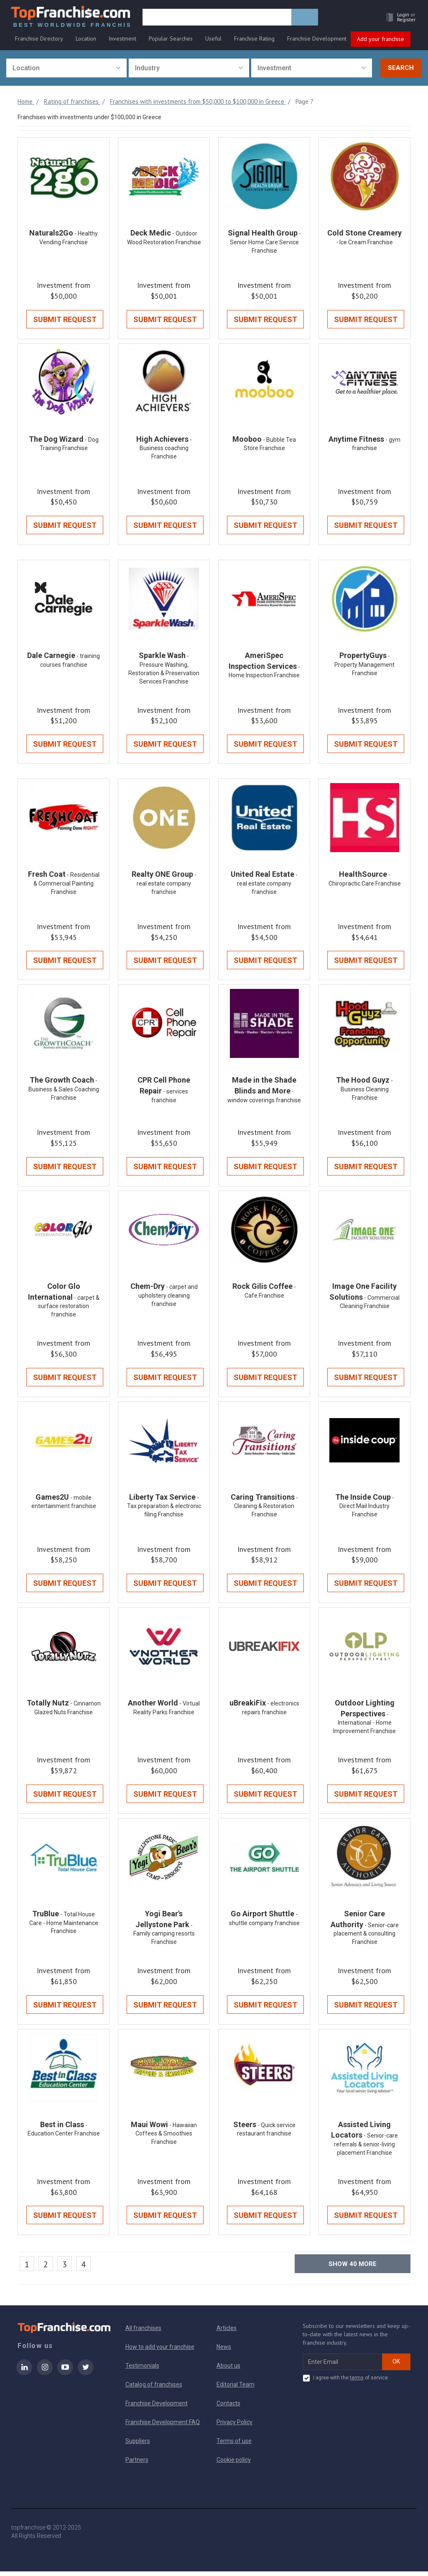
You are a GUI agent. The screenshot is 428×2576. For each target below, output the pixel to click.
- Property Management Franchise (364, 666)
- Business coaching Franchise (166, 449)
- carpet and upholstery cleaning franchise (168, 1298)
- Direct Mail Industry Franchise (366, 1509)
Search (401, 68)
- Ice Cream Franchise (364, 243)
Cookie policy (234, 2464)
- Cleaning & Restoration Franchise (266, 1509)
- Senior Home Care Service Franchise (265, 243)
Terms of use (234, 2445)
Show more (353, 2268)
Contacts (228, 2407)
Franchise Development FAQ (162, 2426)
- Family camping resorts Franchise (164, 1938)
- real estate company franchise (166, 885)
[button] (396, 19)
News (224, 2351)
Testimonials (142, 2370)
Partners (136, 2464)
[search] (219, 19)
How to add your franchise (159, 2351)
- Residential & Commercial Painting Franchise (66, 885)
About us (228, 2370)
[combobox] (66, 68)
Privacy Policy (234, 2426)
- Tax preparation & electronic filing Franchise (164, 1509)
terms (357, 2382)
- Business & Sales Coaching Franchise (63, 1092)
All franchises (143, 2332)
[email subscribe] (342, 2366)
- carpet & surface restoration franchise (68, 1309)
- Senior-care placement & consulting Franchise (366, 1938)
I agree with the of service (345, 2383)
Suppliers (137, 2445)
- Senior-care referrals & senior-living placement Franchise (366, 2149)
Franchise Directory (39, 40)
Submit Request (65, 320)
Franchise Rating (254, 40)
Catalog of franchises (153, 2389)
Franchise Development (316, 40)
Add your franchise (380, 41)
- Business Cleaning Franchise (367, 1092)
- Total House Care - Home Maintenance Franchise (63, 1927)
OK (396, 2366)
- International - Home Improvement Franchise (364, 1727)
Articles (227, 2332)
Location (86, 40)
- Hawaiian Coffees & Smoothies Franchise (166, 2138)
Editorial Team (236, 2389)
